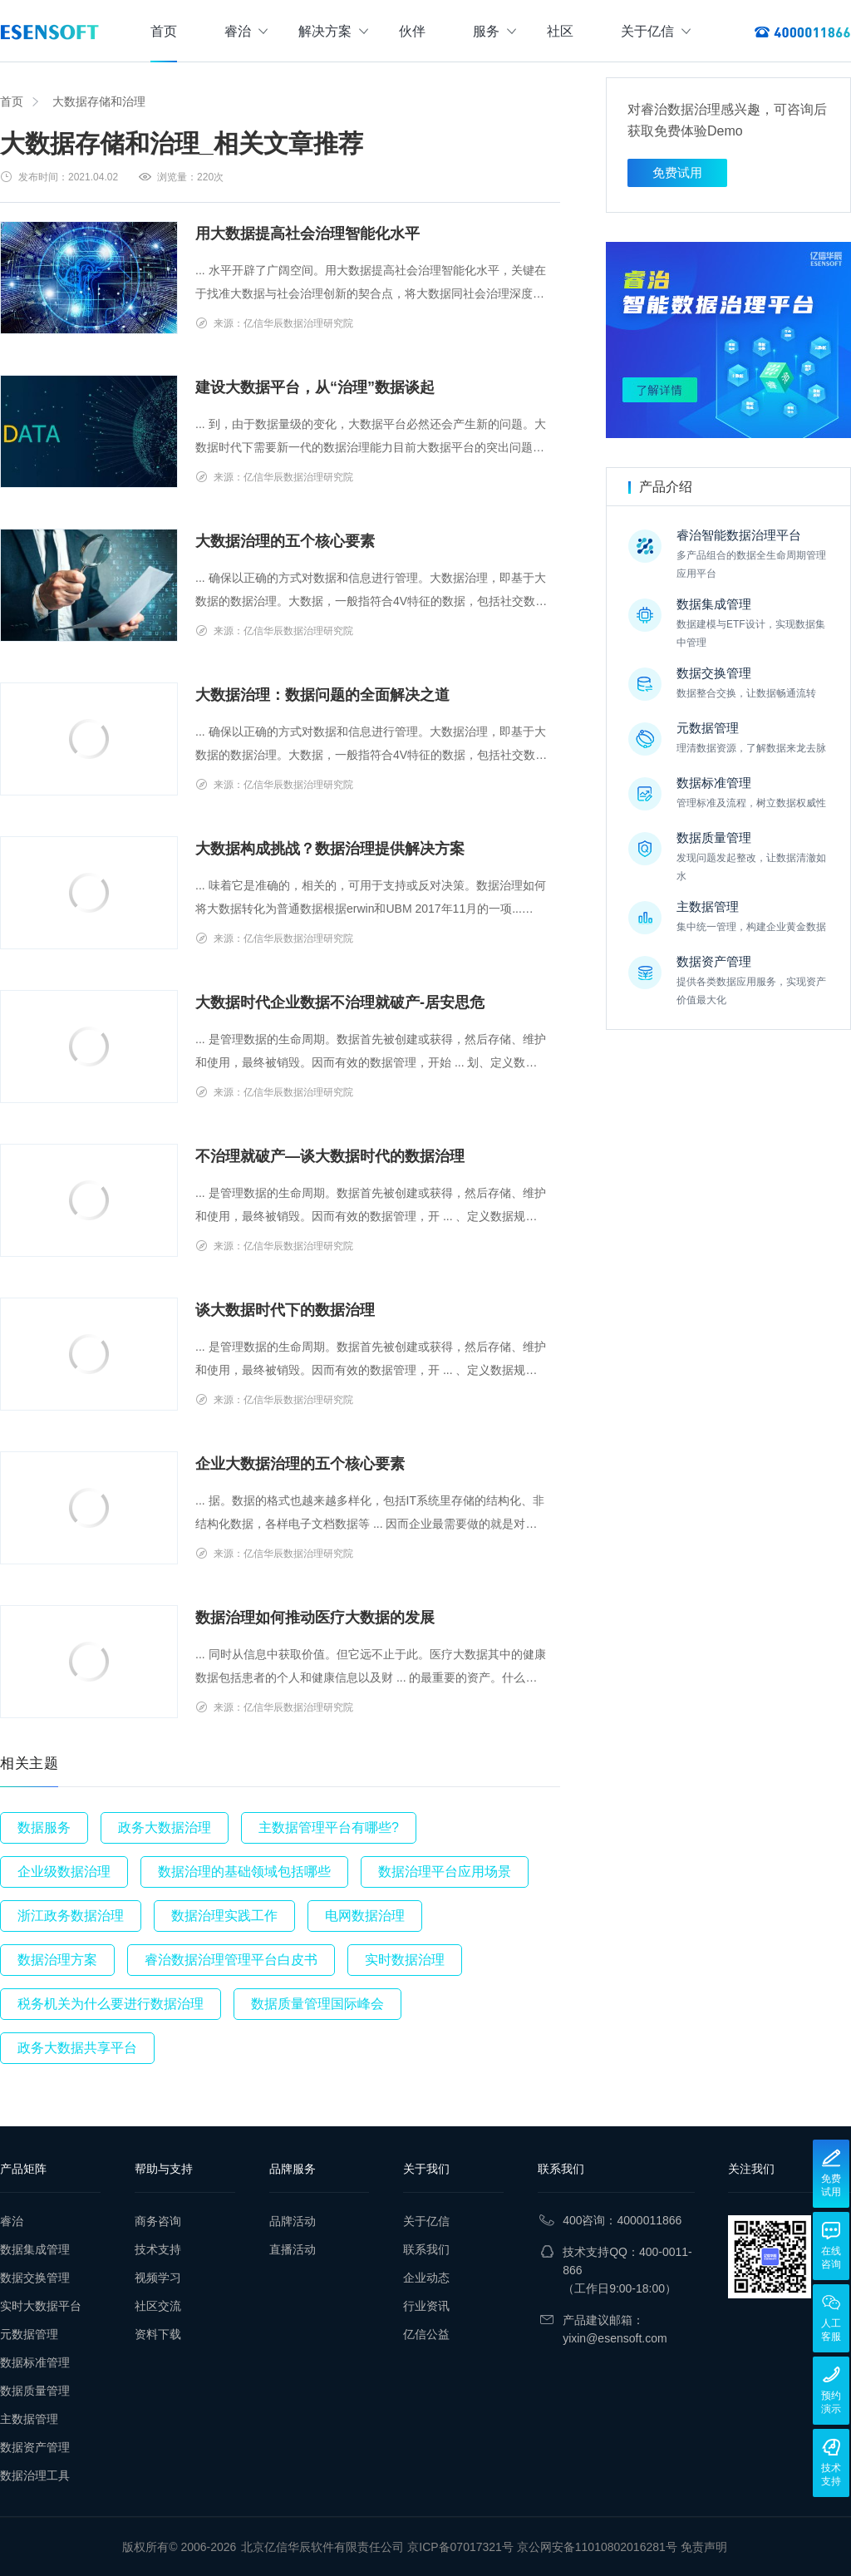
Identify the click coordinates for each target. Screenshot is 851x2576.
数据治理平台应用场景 (444, 1871)
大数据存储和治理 (98, 101)
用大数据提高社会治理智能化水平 (307, 233)
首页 (163, 31)
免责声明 (704, 2547)
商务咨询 (158, 2221)
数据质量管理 (35, 2390)
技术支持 (158, 2249)
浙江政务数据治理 (70, 1916)
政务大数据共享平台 (77, 2048)
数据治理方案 (57, 1960)
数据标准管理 (35, 2362)
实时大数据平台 (40, 2305)
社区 (560, 31)
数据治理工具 (35, 2475)
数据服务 (44, 1827)
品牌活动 (292, 2221)
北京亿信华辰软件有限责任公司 (322, 2547)
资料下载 (158, 2334)
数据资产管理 (35, 2447)
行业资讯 (426, 2305)
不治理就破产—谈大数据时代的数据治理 (330, 1156)
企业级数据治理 (64, 1871)
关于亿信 (656, 31)
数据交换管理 (35, 2277)
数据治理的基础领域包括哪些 (244, 1871)
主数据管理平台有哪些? (328, 1827)
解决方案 (333, 31)
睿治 (246, 31)
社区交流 (158, 2305)
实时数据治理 (405, 1960)
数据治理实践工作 (224, 1916)
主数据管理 (29, 2419)
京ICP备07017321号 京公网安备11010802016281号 (542, 2547)
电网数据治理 (365, 1916)
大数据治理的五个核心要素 (285, 541)
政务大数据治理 (164, 1827)
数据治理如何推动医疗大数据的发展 (315, 1617)
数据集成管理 (35, 2249)
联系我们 (426, 2249)
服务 (494, 31)
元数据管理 (29, 2334)
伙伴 (412, 31)
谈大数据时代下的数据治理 (285, 1310)
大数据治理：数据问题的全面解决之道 (322, 695)
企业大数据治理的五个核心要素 (300, 1463)
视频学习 (158, 2277)
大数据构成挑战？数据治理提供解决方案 (330, 848)
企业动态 (426, 2277)
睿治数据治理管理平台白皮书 (231, 1960)
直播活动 (292, 2249)
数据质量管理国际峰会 (317, 2004)
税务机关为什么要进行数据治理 (110, 2004)
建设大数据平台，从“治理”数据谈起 (315, 387)
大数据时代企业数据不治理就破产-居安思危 (340, 1002)
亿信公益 (426, 2334)
